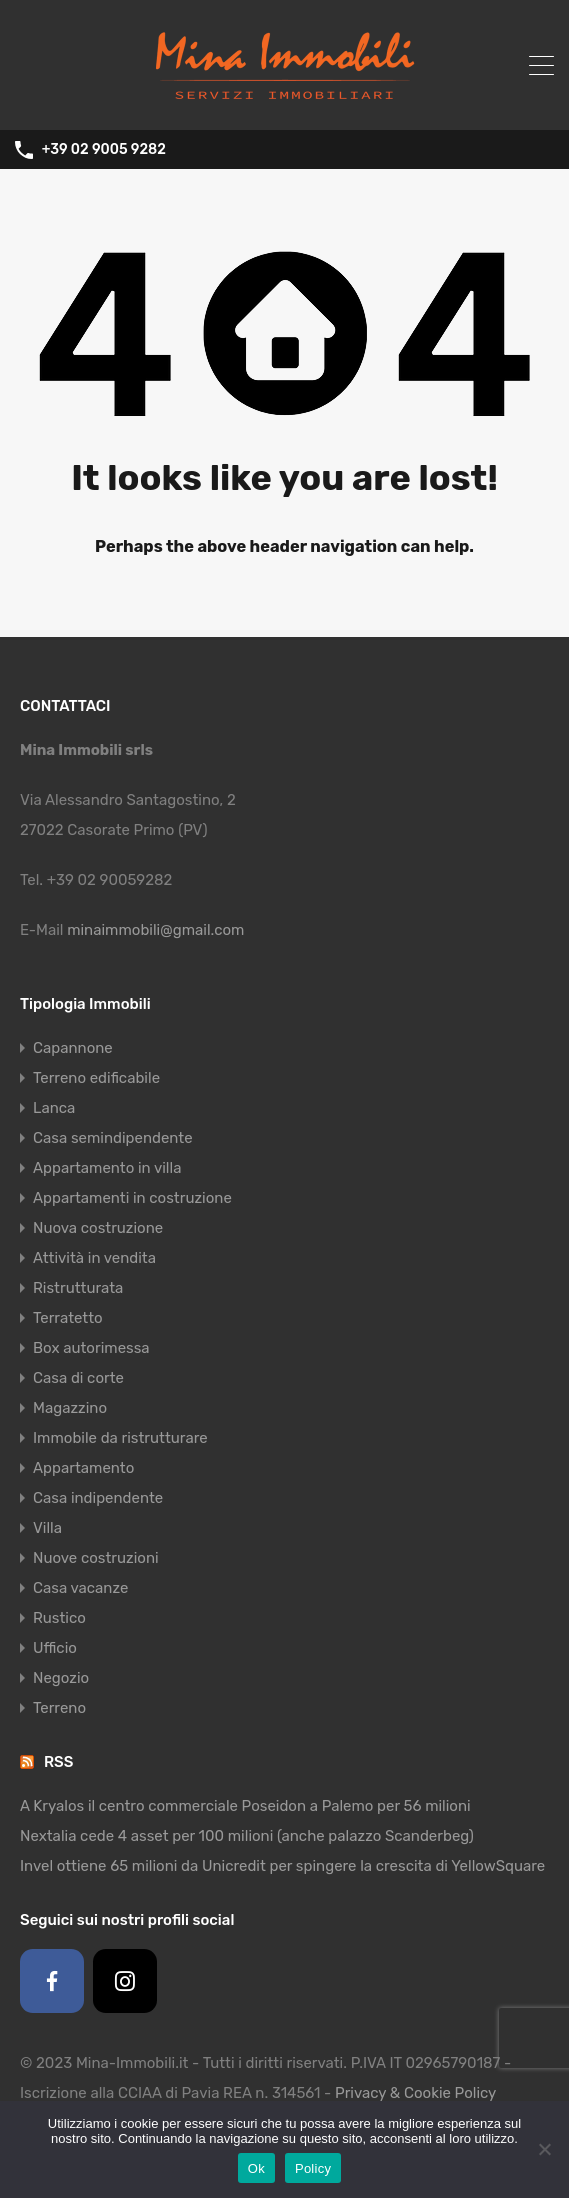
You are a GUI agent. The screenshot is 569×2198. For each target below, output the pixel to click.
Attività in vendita (94, 1258)
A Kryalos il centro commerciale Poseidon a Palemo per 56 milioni (245, 1806)
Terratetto (68, 1318)
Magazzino (70, 1408)
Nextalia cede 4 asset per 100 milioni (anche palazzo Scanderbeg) (247, 1836)
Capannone (73, 1048)
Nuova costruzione (98, 1228)
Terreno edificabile (96, 1078)
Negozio (61, 1678)
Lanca (54, 1108)
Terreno (59, 1708)
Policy (313, 2168)
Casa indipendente (98, 1498)
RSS (58, 1762)
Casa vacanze (80, 1588)
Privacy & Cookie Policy (415, 2093)
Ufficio (55, 1648)
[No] (544, 2150)
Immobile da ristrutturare (120, 1438)
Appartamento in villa (107, 1168)
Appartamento (83, 1468)
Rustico (59, 1618)
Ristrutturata (78, 1288)
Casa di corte (78, 1378)
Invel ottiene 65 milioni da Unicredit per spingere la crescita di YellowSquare (282, 1866)
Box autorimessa (91, 1348)
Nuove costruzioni (96, 1558)
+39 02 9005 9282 (104, 150)
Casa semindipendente (113, 1138)
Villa (47, 1528)
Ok (256, 2168)
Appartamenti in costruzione (132, 1198)
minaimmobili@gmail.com (155, 930)
